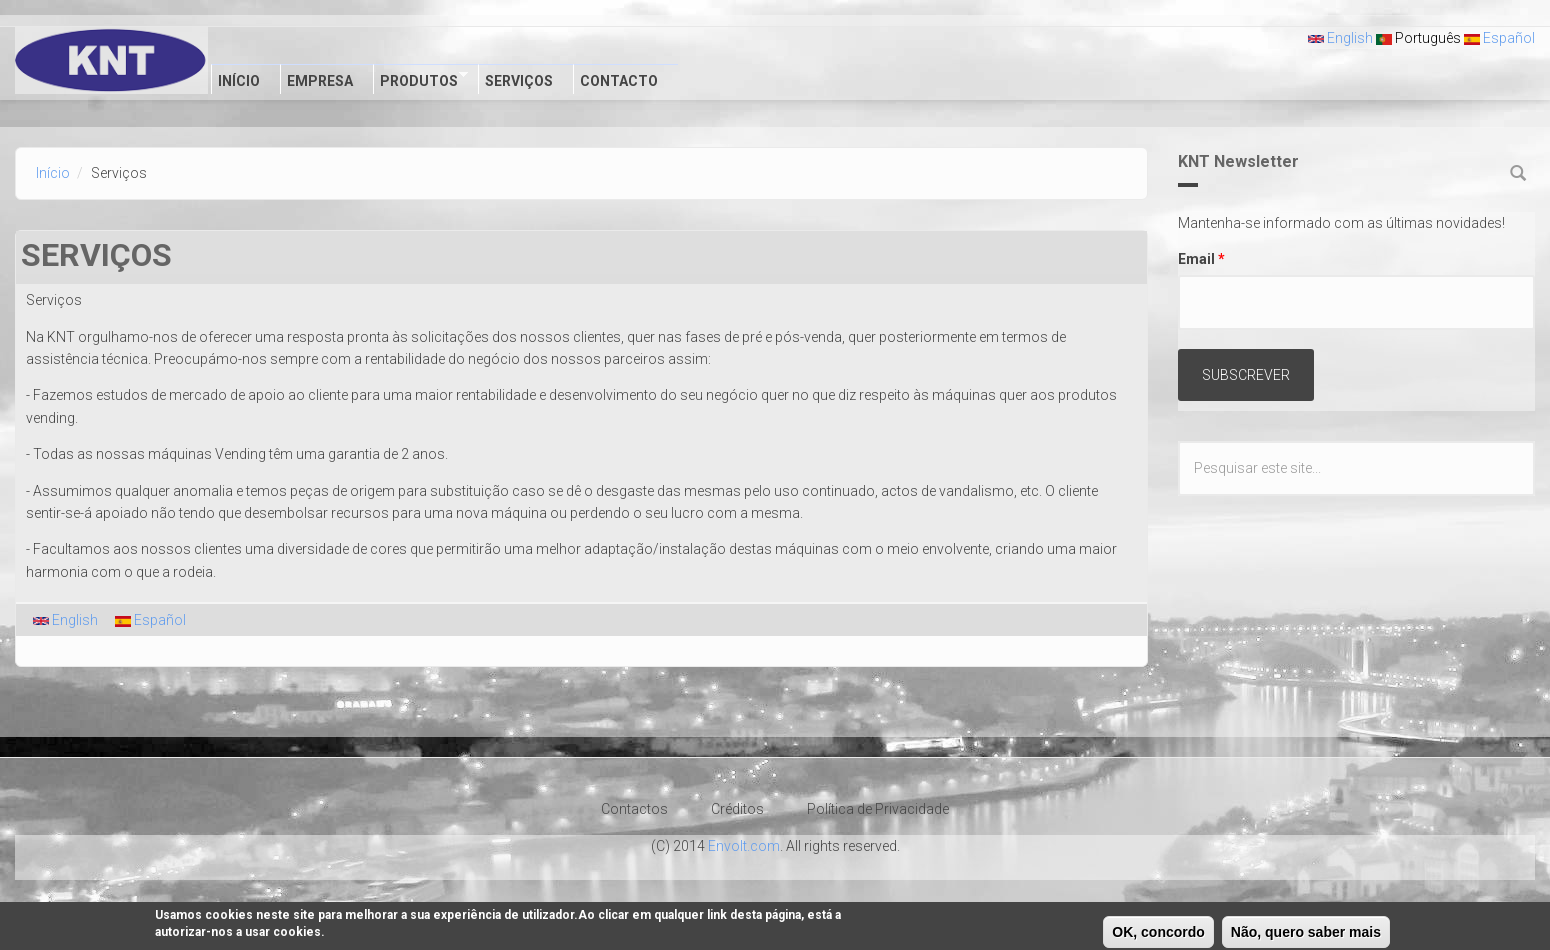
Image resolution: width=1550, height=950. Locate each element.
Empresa (320, 81)
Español (1499, 38)
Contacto (619, 81)
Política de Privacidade (878, 809)
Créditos (737, 809)
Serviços (519, 81)
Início (239, 81)
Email (1201, 259)
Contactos (634, 809)
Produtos (420, 79)
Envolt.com (744, 846)
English (1340, 38)
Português (1418, 38)
